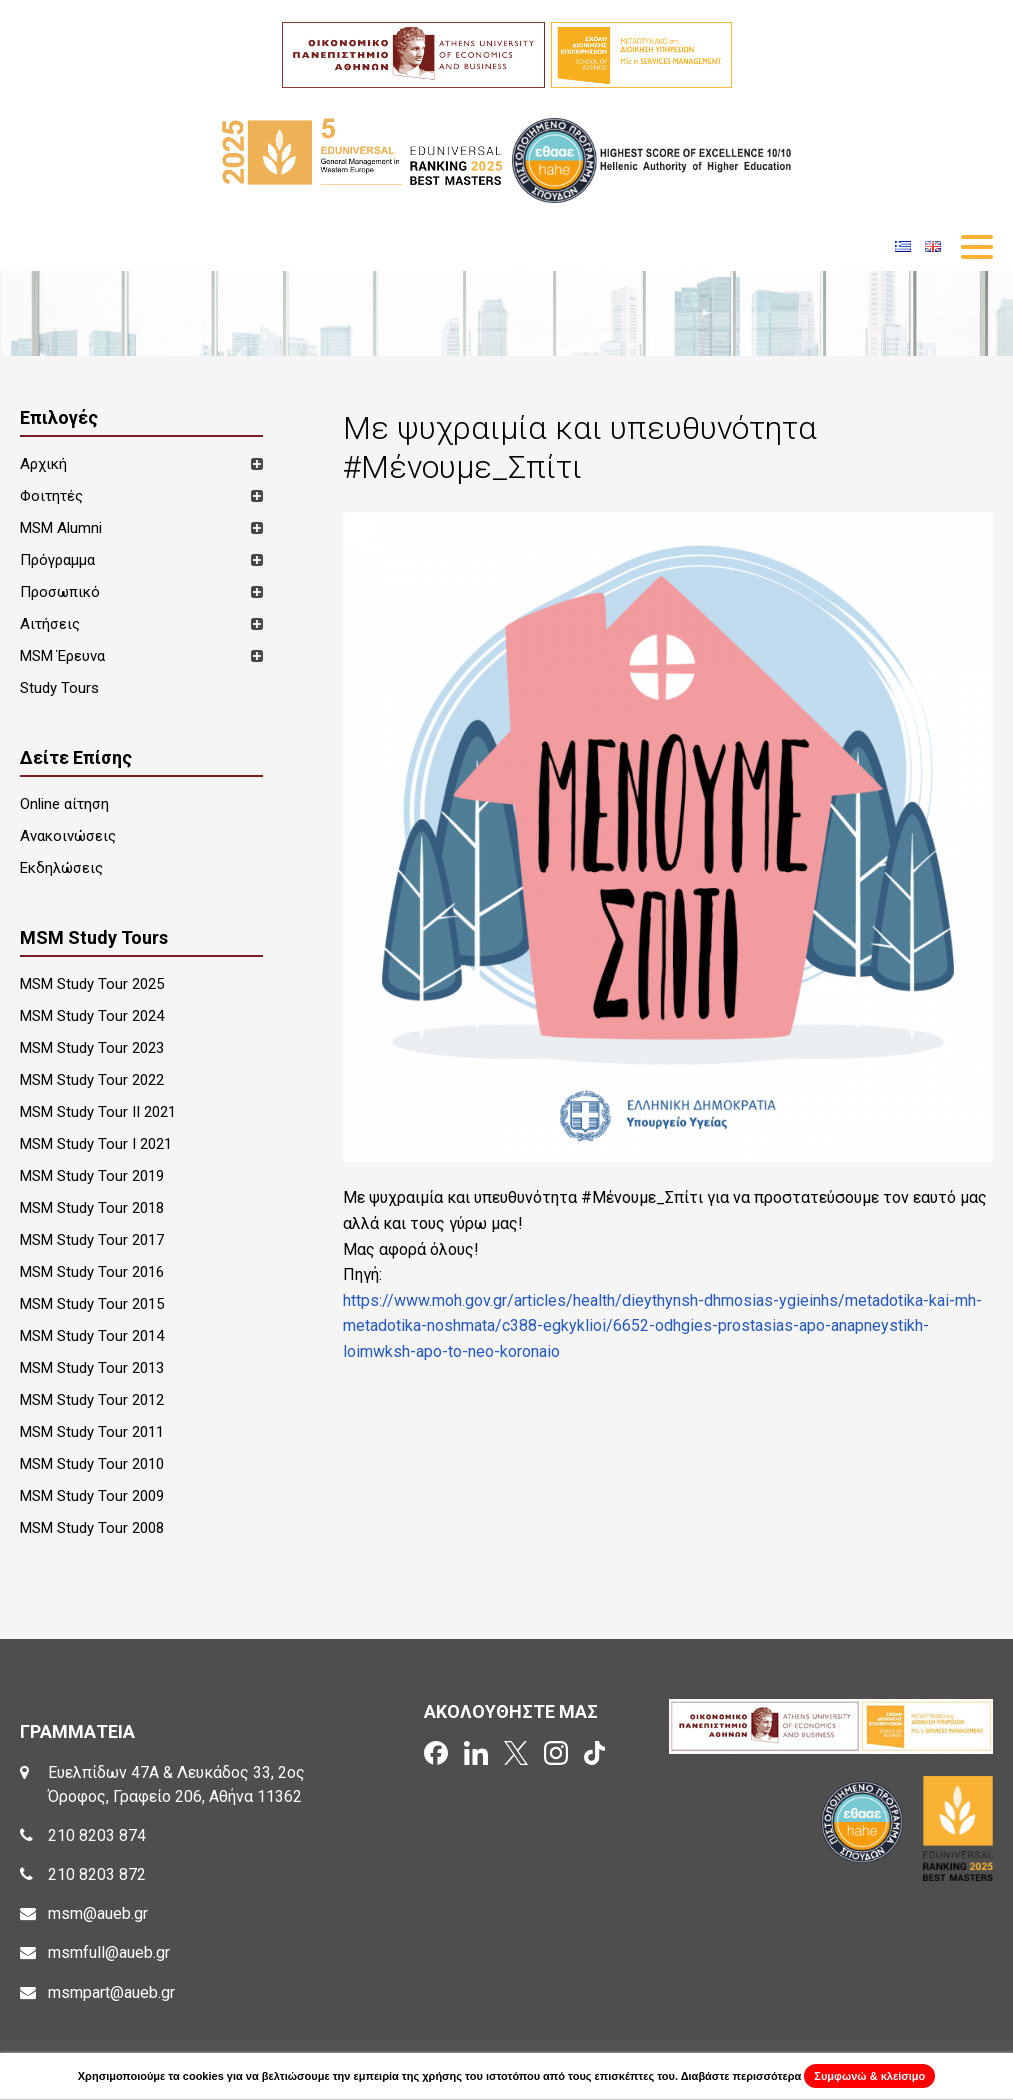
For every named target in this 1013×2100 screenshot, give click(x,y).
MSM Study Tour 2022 (92, 1080)
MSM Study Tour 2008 (92, 1528)
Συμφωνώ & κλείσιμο (869, 2076)
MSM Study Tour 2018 (92, 1208)
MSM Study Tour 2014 (92, 1336)
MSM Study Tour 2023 (92, 1048)
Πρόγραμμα (57, 560)
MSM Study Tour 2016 (92, 1272)
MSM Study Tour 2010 (92, 1464)
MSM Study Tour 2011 (92, 1432)
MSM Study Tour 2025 (92, 984)
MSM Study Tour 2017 (92, 1240)
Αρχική (43, 464)
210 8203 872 (97, 1874)
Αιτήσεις (50, 624)
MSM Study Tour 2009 (92, 1496)
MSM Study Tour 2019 (92, 1176)
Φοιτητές (51, 496)
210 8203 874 (97, 1835)
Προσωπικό (60, 592)
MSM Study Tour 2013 (92, 1368)
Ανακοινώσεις (68, 836)
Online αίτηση (64, 804)
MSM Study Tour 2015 (92, 1304)
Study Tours (59, 688)
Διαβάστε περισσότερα (741, 2076)
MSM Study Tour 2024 (92, 1016)
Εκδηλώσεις (61, 868)
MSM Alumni (61, 528)
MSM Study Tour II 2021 (98, 1112)
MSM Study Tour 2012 (92, 1400)
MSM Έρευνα (62, 656)
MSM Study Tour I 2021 (96, 1144)
